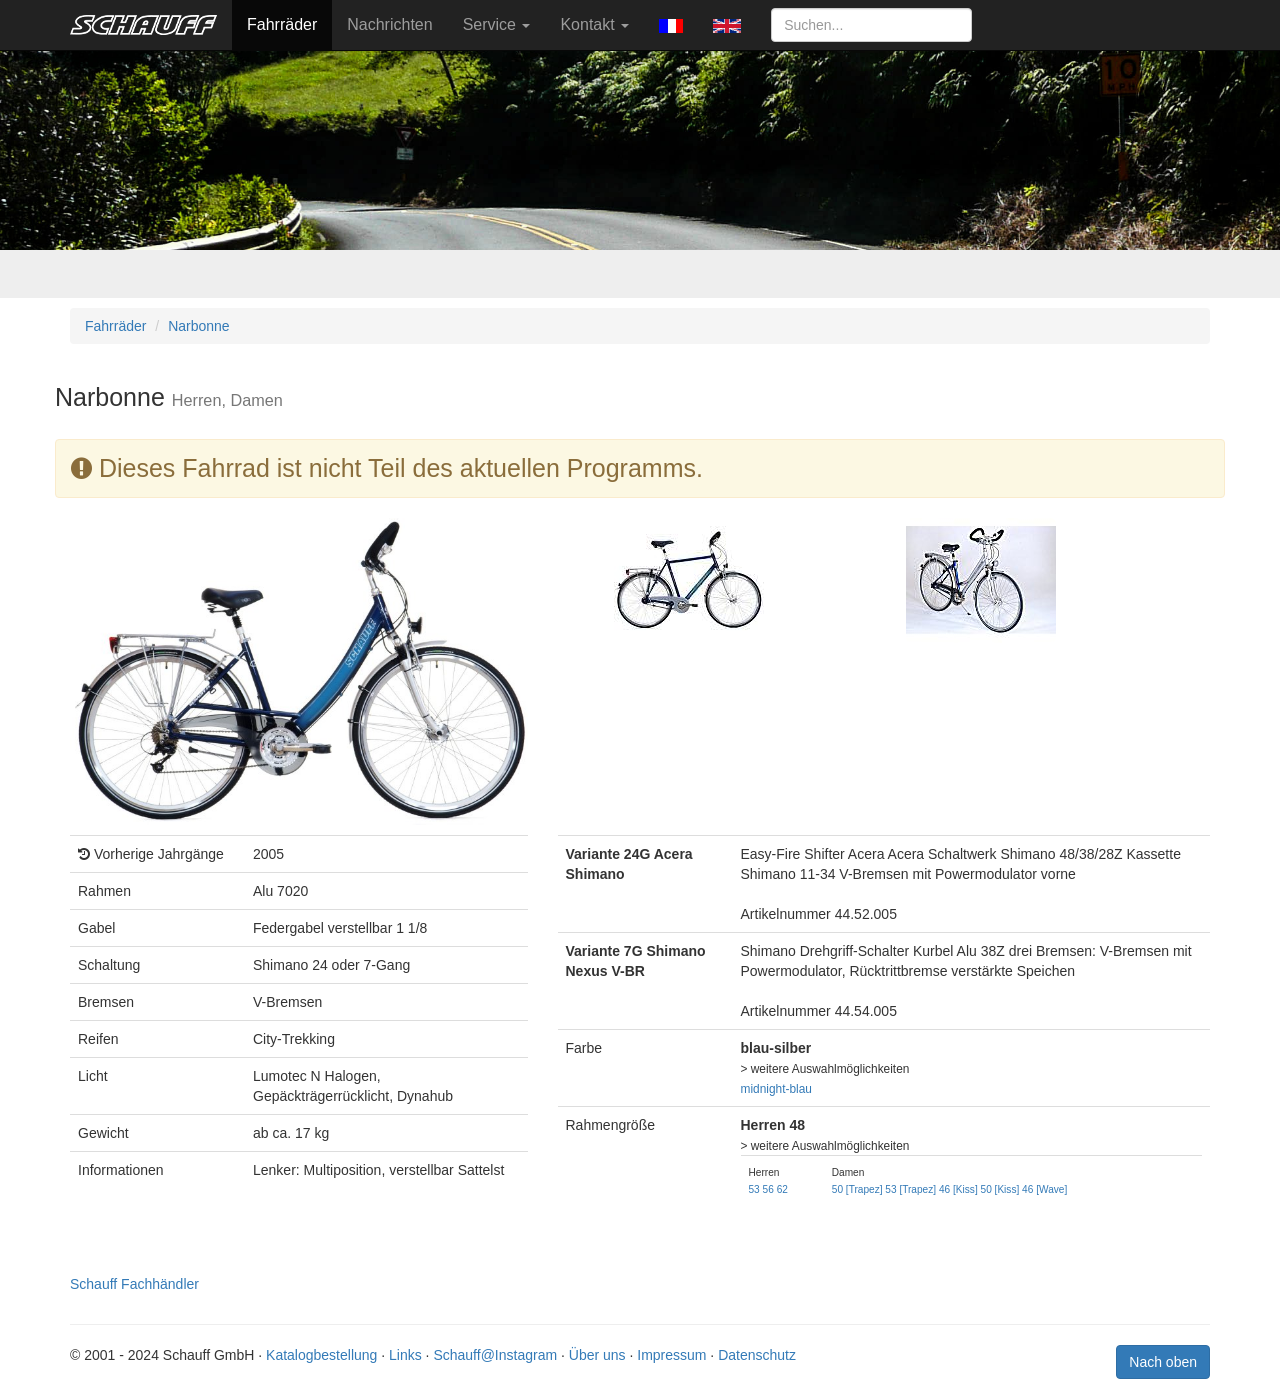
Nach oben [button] (1163, 1362)
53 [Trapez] (910, 1189)
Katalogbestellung (321, 1355)
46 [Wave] (1044, 1189)
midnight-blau (776, 1089)
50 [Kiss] (1000, 1189)
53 (754, 1189)
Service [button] (497, 24)
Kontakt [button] (594, 24)
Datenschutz (757, 1355)
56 (768, 1189)
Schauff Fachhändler (134, 1284)
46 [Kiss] (958, 1189)
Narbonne (199, 326)
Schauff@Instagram (495, 1355)
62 (782, 1189)
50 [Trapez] (857, 1189)
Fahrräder (282, 24)
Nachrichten (389, 24)
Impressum (671, 1355)
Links (405, 1355)
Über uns (597, 1355)
